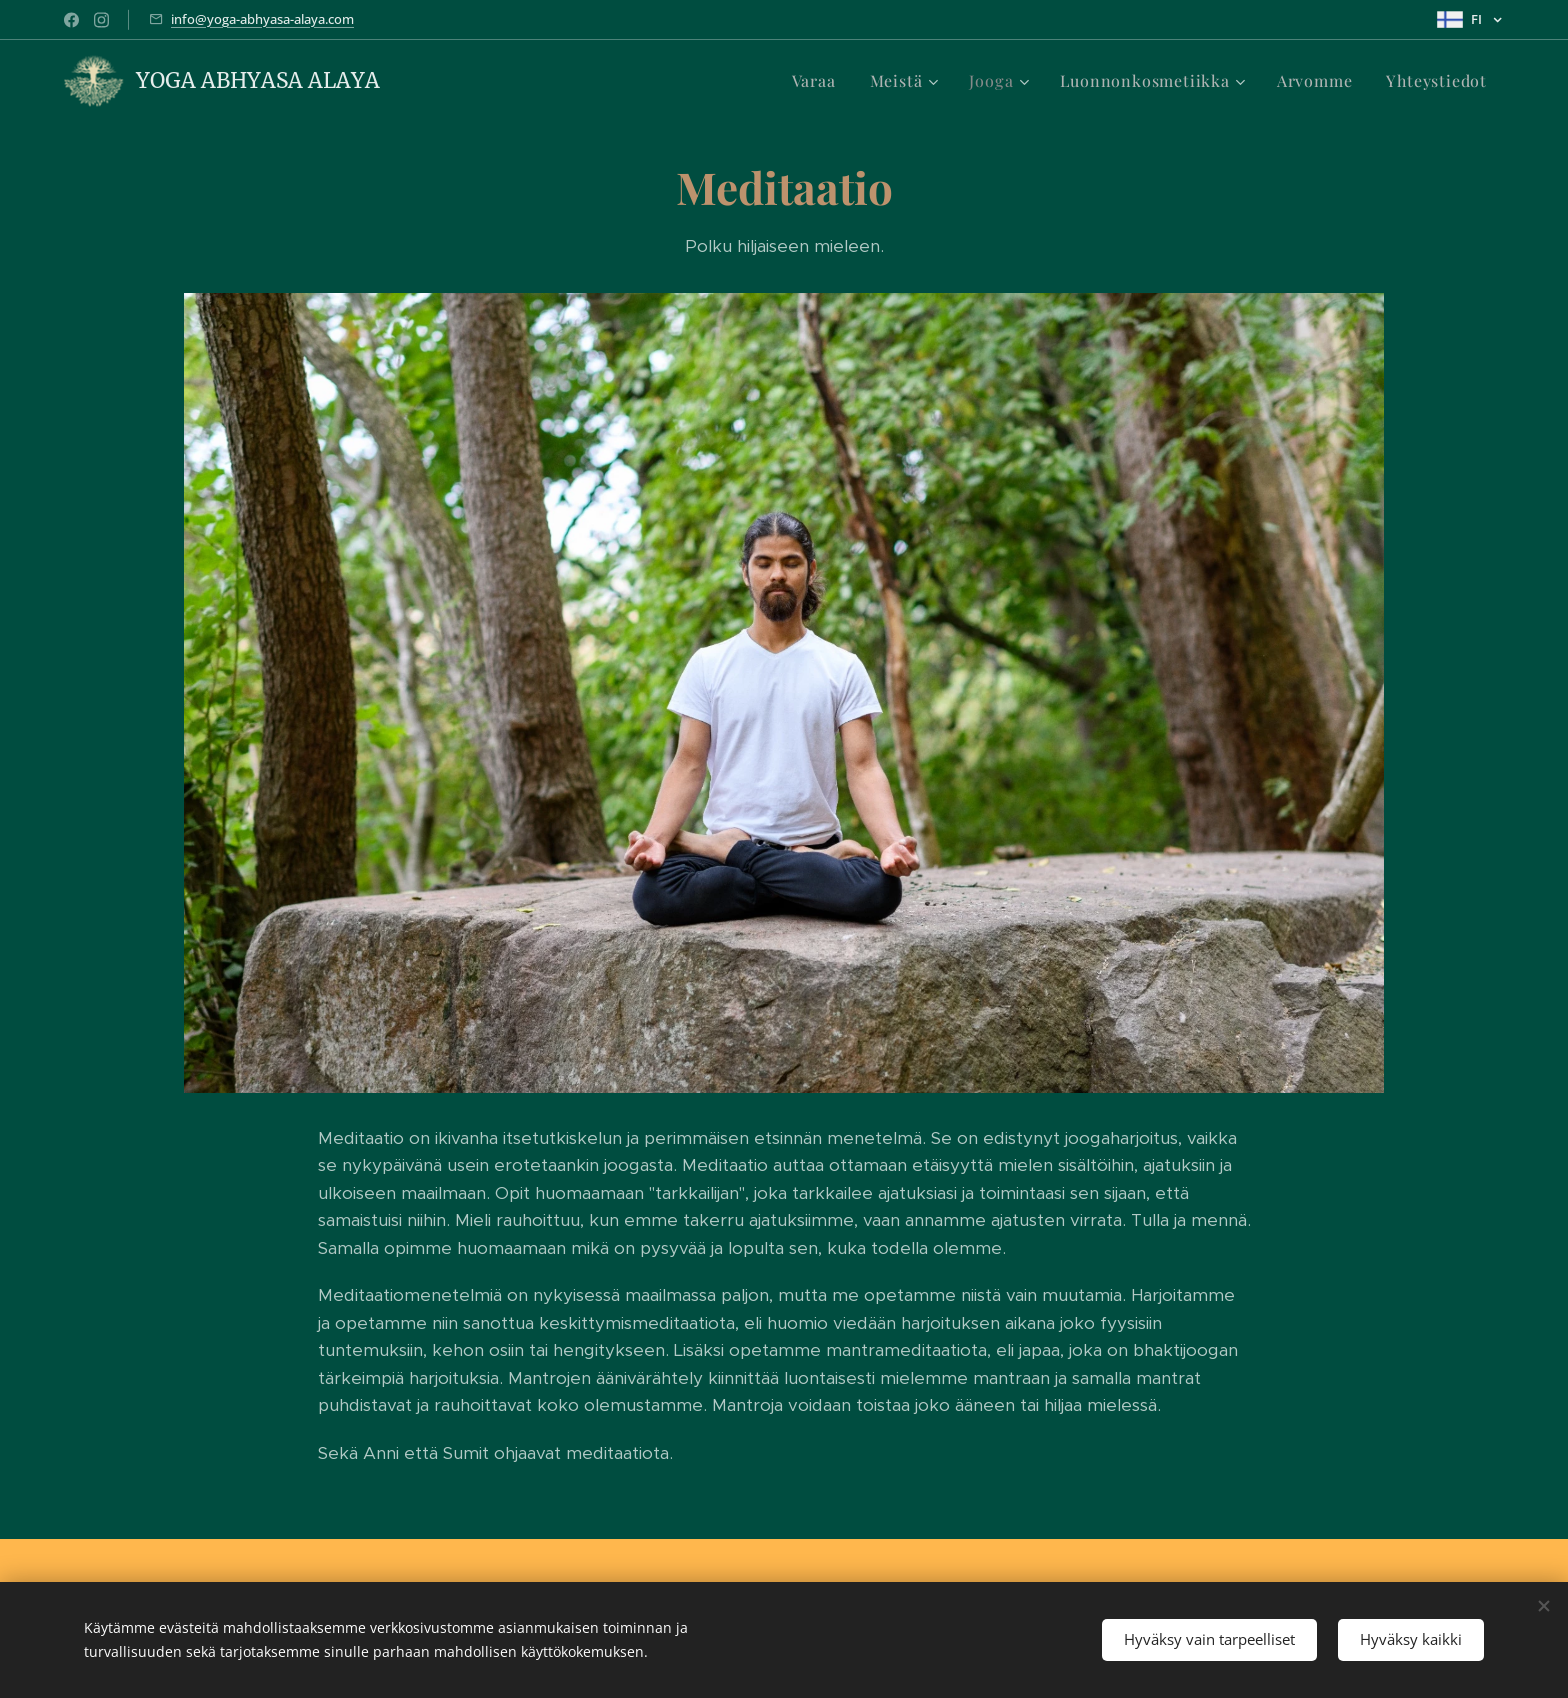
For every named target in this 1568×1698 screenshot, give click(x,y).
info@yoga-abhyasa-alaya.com (262, 19)
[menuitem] (814, 81)
